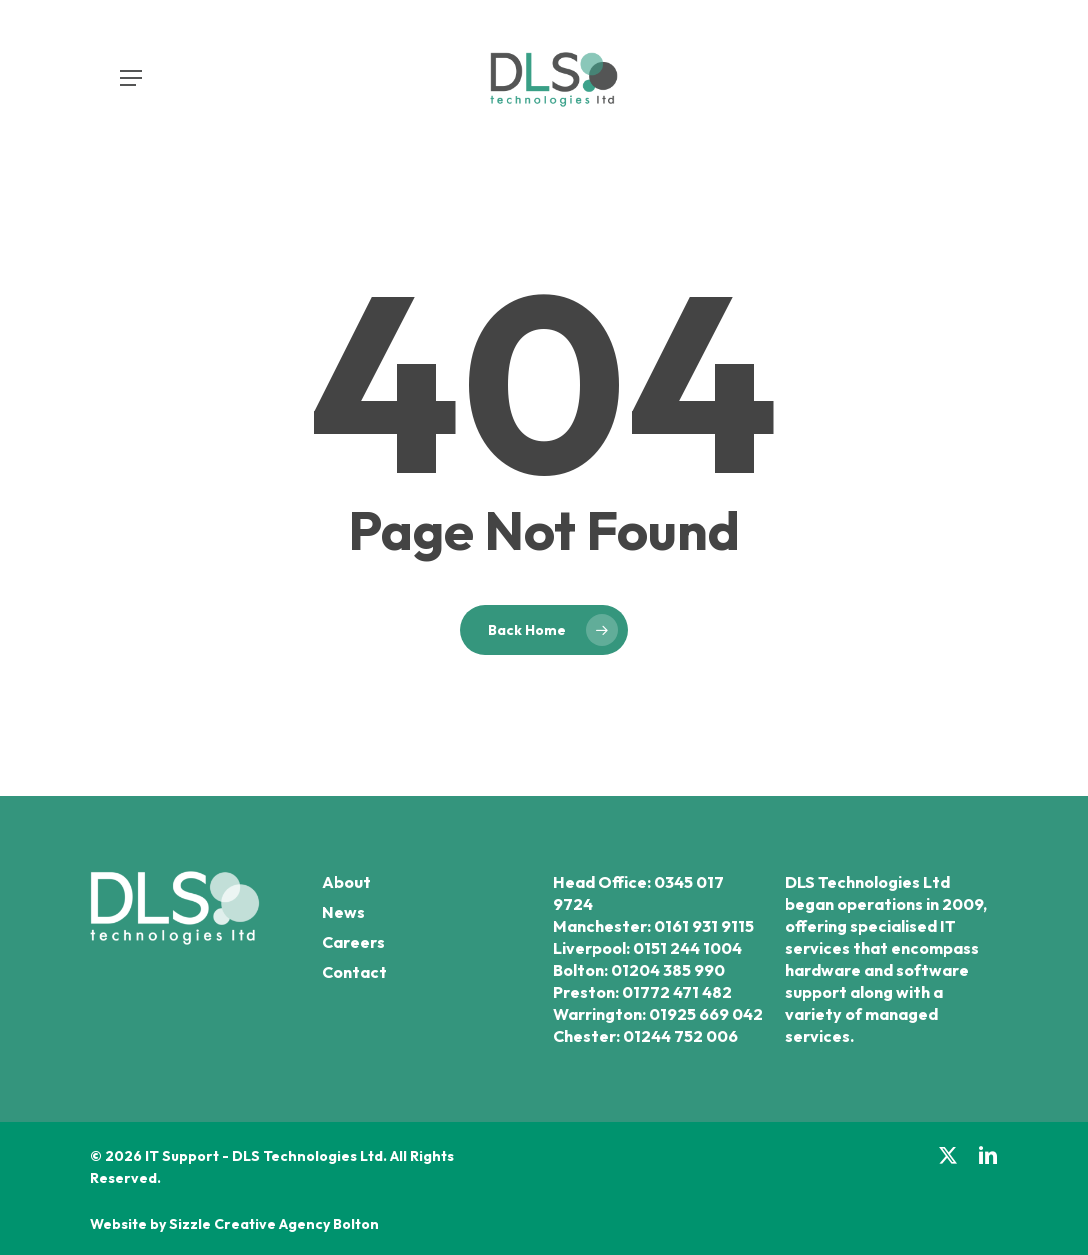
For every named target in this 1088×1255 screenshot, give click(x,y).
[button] (131, 78)
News (343, 912)
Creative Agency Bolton (295, 1224)
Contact (354, 972)
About (346, 882)
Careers (353, 942)
